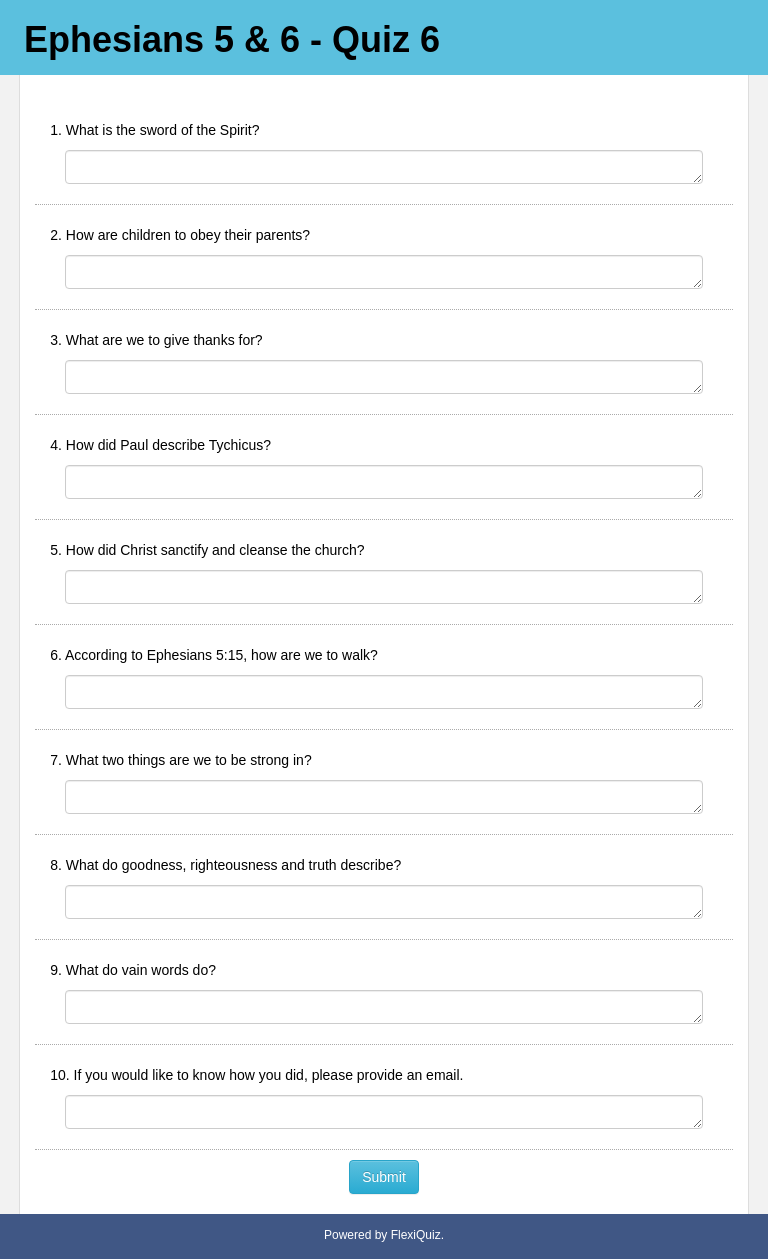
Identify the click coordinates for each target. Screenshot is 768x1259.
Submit (384, 1177)
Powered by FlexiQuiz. (384, 1235)
